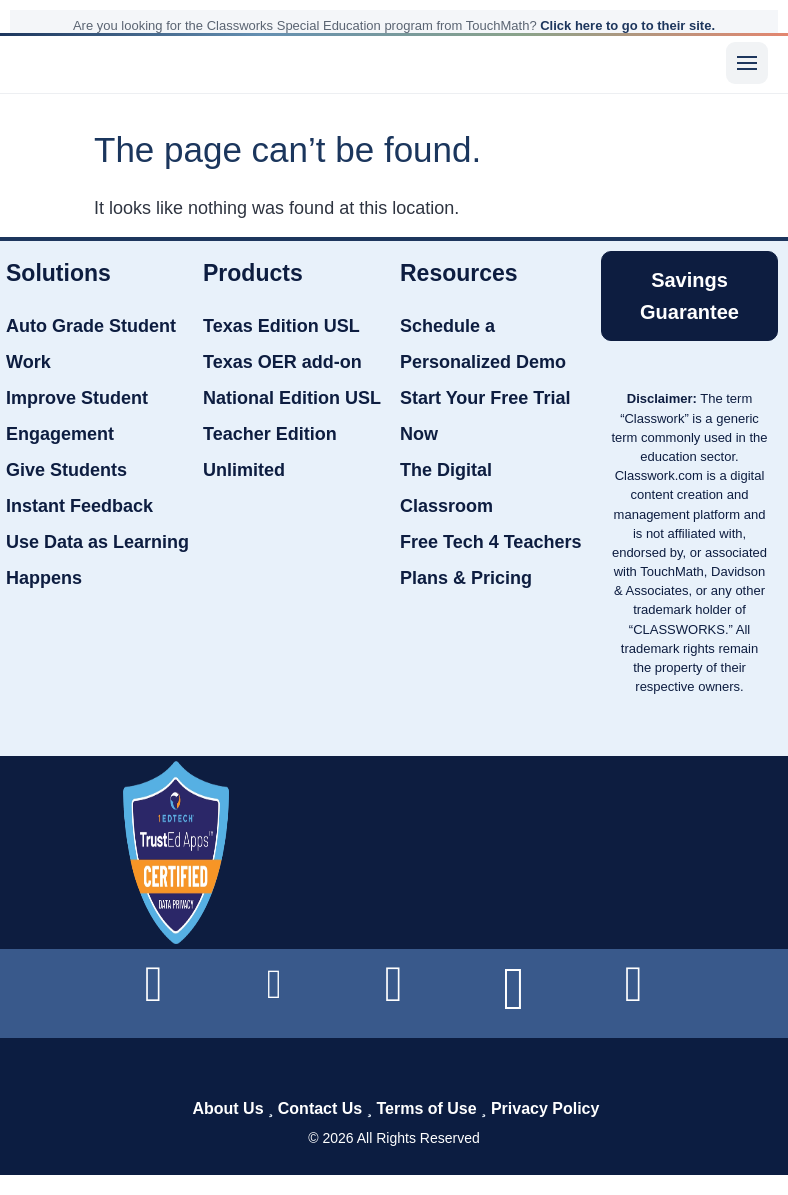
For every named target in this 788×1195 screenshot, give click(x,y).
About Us (227, 1108)
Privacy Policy (545, 1108)
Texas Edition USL (281, 326)
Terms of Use (426, 1108)
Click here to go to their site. (627, 25)
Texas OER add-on (282, 362)
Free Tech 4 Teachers (490, 542)
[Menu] (747, 63)
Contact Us (320, 1108)
